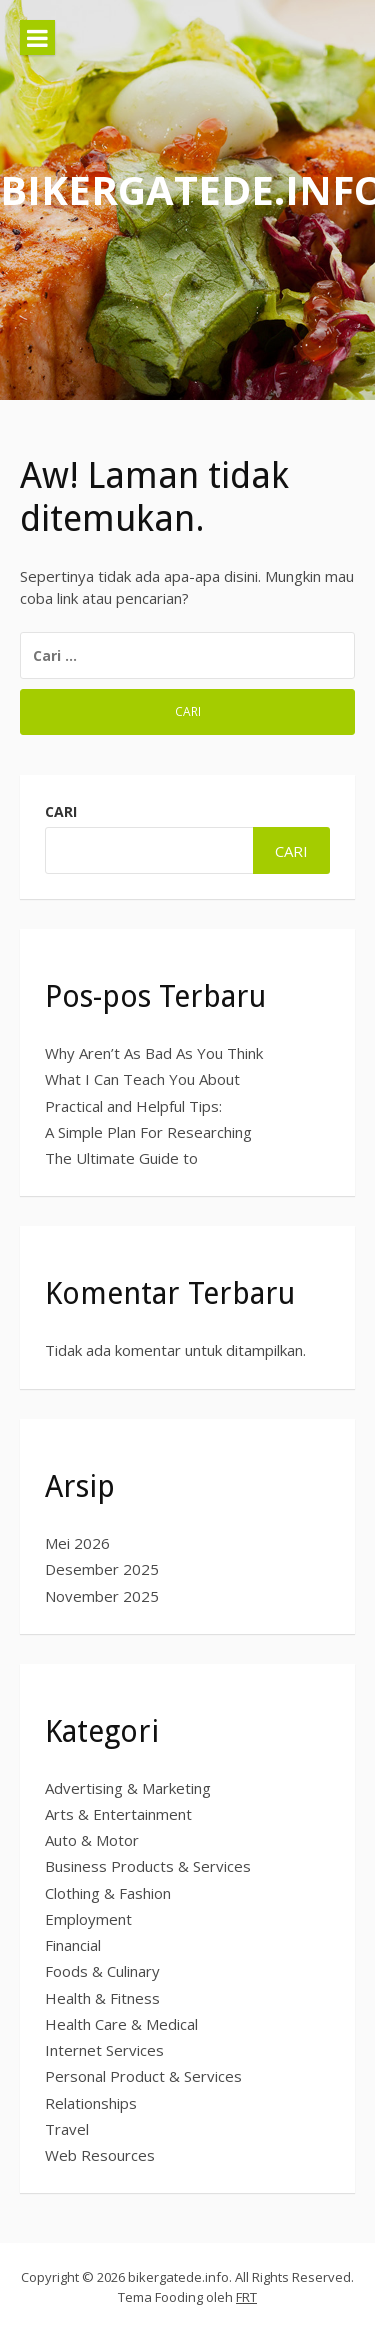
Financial (73, 1945)
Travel (67, 2129)
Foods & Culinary (102, 1971)
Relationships (91, 2103)
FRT (246, 2297)
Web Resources (100, 2155)
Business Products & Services (148, 1866)
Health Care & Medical (121, 2024)
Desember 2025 (102, 1569)
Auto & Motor (92, 1840)
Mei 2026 (77, 1543)
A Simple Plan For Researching (148, 1132)
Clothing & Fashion (108, 1893)
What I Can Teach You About (142, 1079)
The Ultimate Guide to (121, 1158)
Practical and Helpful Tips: (133, 1106)
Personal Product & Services (143, 2076)
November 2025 (102, 1596)
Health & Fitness (102, 1998)
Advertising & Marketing (128, 1788)
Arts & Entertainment (118, 1814)
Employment (88, 1919)
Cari (61, 811)
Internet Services (104, 2050)
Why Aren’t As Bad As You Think (154, 1053)
